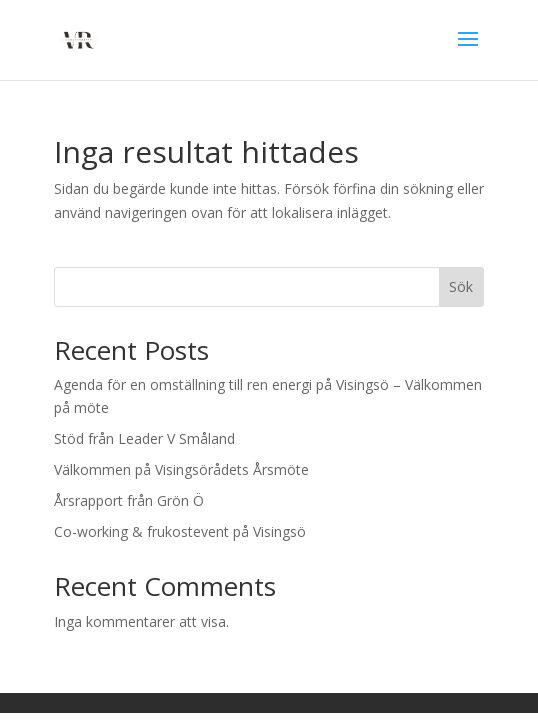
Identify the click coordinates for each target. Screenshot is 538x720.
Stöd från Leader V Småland (144, 438)
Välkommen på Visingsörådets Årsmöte (181, 469)
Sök (461, 286)
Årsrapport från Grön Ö (129, 500)
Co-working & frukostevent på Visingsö (180, 531)
